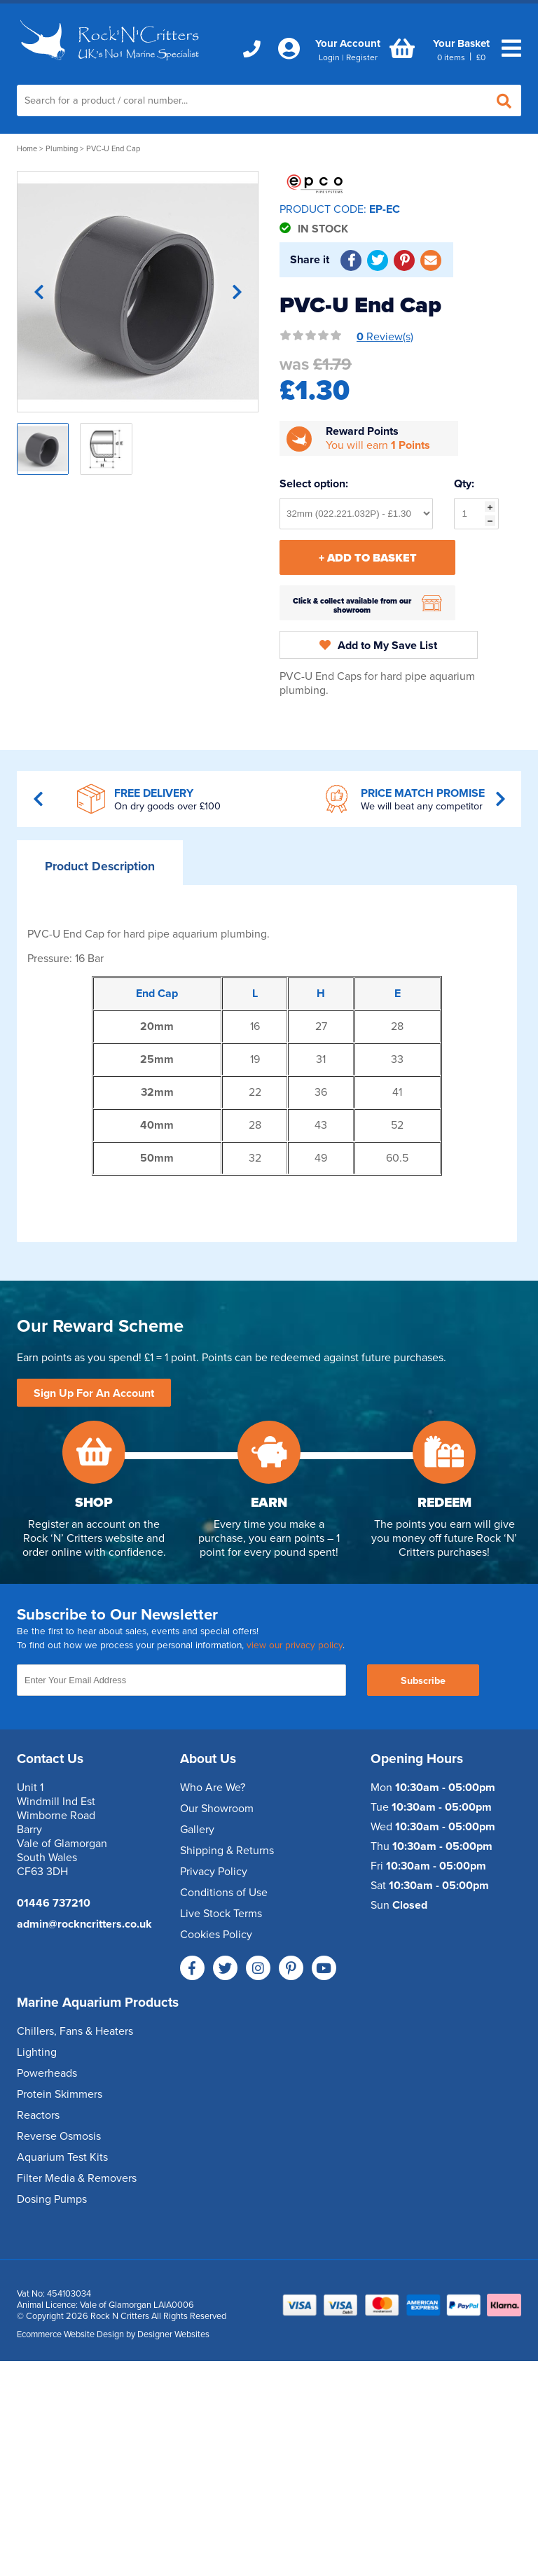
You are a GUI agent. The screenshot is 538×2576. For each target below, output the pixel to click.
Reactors (38, 2115)
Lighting (37, 2052)
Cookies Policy (216, 1935)
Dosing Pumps (52, 2199)
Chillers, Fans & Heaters (75, 2031)
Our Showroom (217, 1809)
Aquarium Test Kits (62, 2157)
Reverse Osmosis (59, 2136)
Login (329, 57)
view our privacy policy (295, 1645)
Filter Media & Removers (77, 2178)
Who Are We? (212, 1788)
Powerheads (47, 2073)
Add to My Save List (378, 646)
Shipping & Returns (227, 1851)
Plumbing (62, 148)
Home (27, 148)
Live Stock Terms (221, 1914)
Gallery (197, 1830)
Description (100, 866)
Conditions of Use (224, 1893)
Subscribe (423, 1681)
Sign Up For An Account (94, 1393)
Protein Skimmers (59, 2094)
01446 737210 (53, 1903)
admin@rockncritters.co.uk (84, 1924)
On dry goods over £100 (167, 806)
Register (362, 57)
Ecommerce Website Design (70, 2334)
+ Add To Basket (368, 558)
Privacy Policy (213, 1872)
